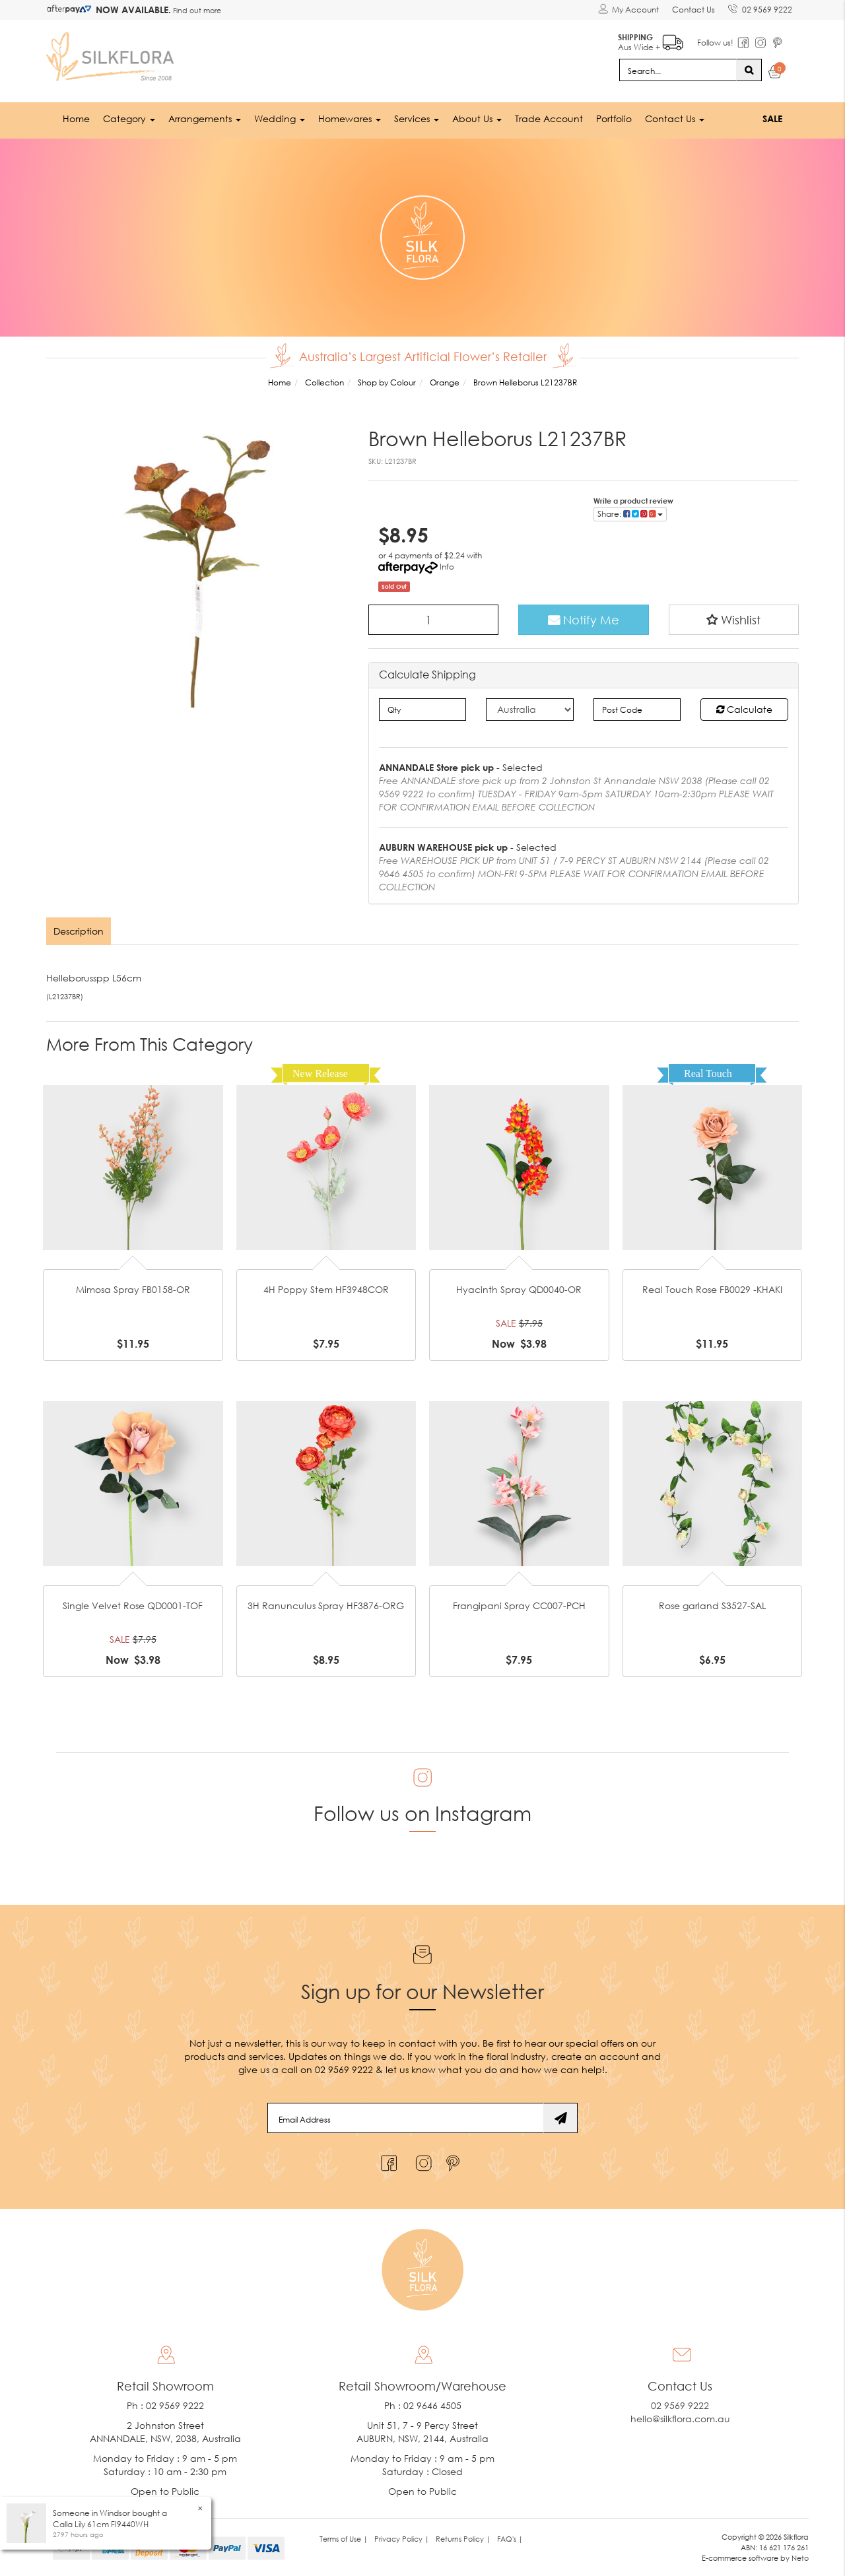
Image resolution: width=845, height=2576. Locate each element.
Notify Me (583, 619)
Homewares (349, 118)
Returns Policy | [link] (463, 2538)
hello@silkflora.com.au (680, 2418)
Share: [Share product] (630, 514)
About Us (477, 118)
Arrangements (204, 118)
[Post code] (637, 709)
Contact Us (693, 10)
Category (129, 118)
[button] (734, 620)
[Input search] (678, 70)
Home (76, 118)
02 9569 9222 (760, 7)
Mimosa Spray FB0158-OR (133, 1289)
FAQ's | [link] (510, 2538)
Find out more (196, 10)
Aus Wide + (650, 40)
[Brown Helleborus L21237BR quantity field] (433, 620)
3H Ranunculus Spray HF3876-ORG (326, 1605)
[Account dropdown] (628, 10)
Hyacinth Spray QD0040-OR (519, 1289)
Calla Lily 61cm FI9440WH (101, 2524)
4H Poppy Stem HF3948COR (326, 1289)
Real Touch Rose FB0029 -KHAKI (712, 1289)
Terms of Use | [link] (344, 2538)
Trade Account (549, 118)
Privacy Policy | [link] (401, 2538)
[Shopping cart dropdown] (775, 74)
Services (416, 118)
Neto (800, 2558)
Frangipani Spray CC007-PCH (519, 1605)
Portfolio (614, 118)
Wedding (279, 118)
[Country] (530, 709)
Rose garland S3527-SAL (712, 1605)
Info (447, 567)
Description (78, 931)
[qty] (423, 709)
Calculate (744, 709)
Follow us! (715, 43)
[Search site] (749, 70)
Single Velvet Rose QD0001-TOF (133, 1605)
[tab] (79, 931)
